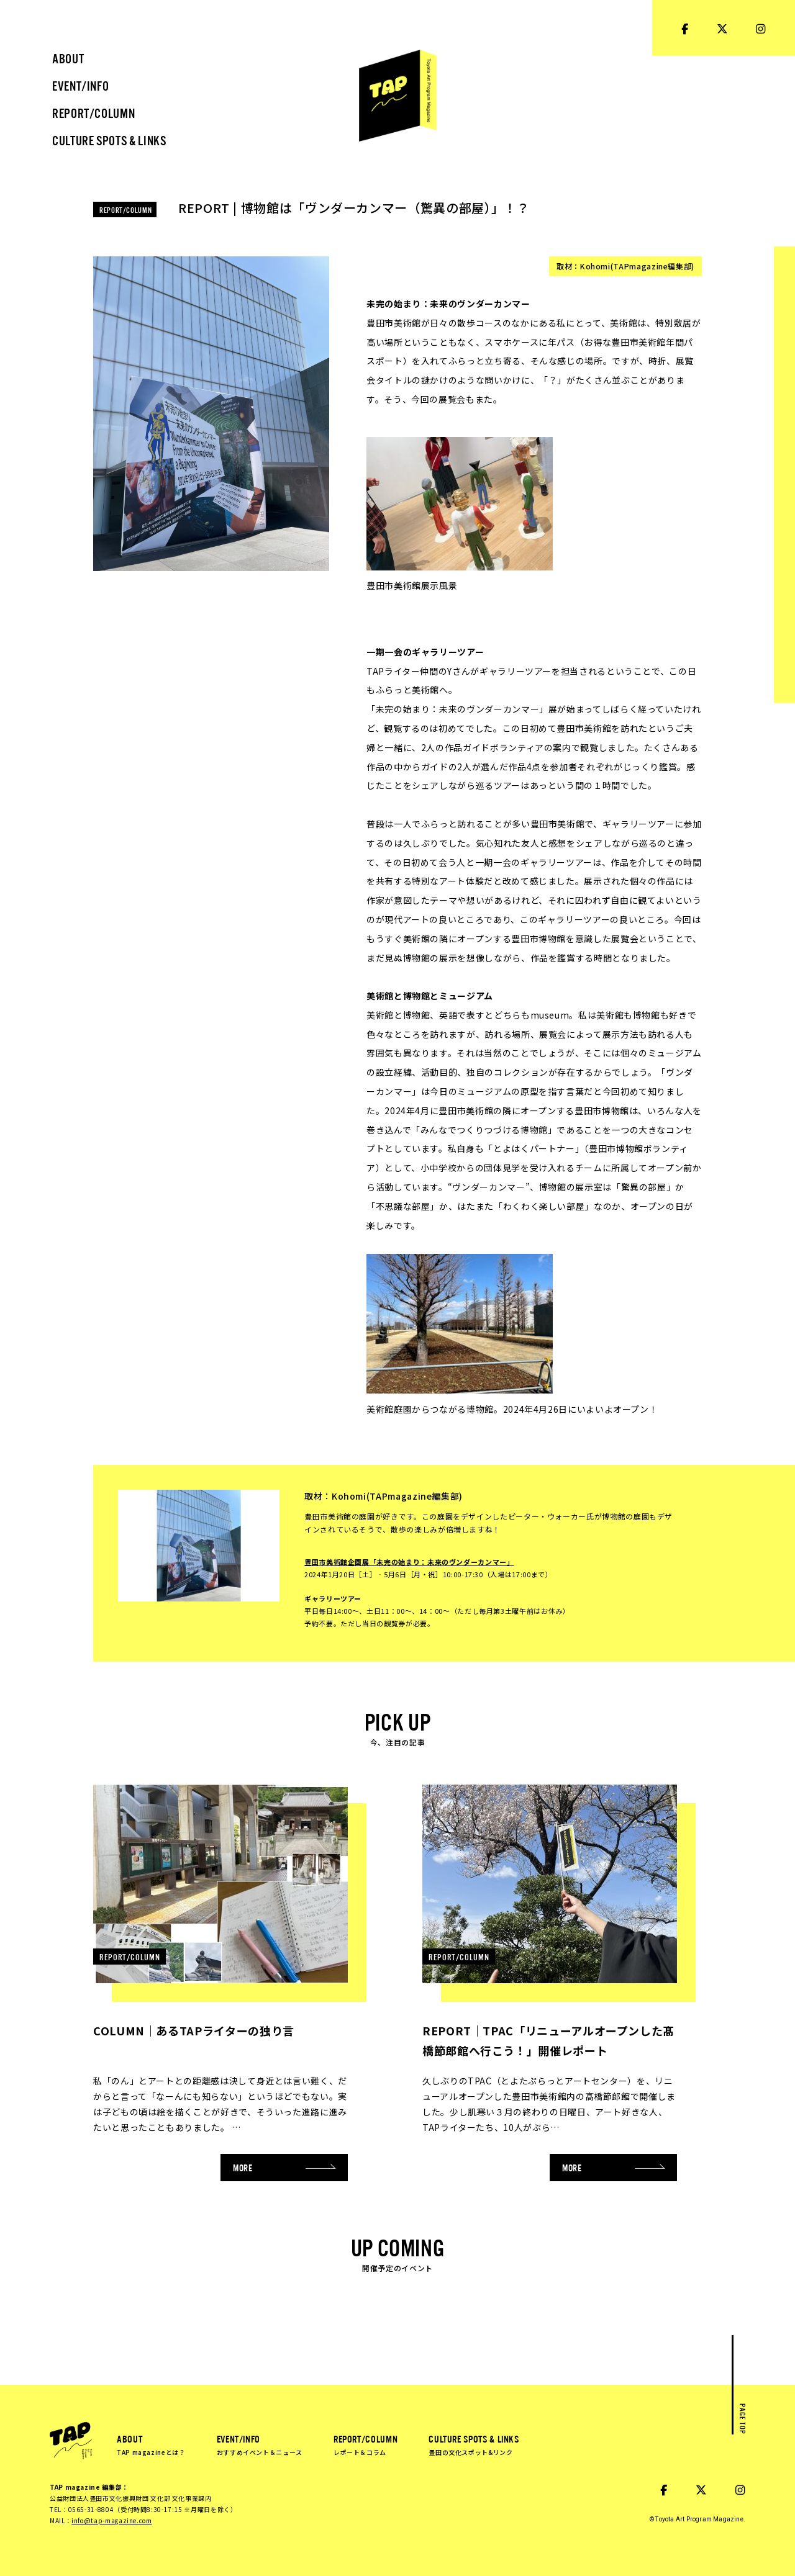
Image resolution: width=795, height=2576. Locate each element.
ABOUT (151, 2444)
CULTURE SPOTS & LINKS (474, 2444)
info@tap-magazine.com (111, 2520)
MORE (284, 2167)
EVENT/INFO (259, 2444)
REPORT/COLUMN (366, 2444)
